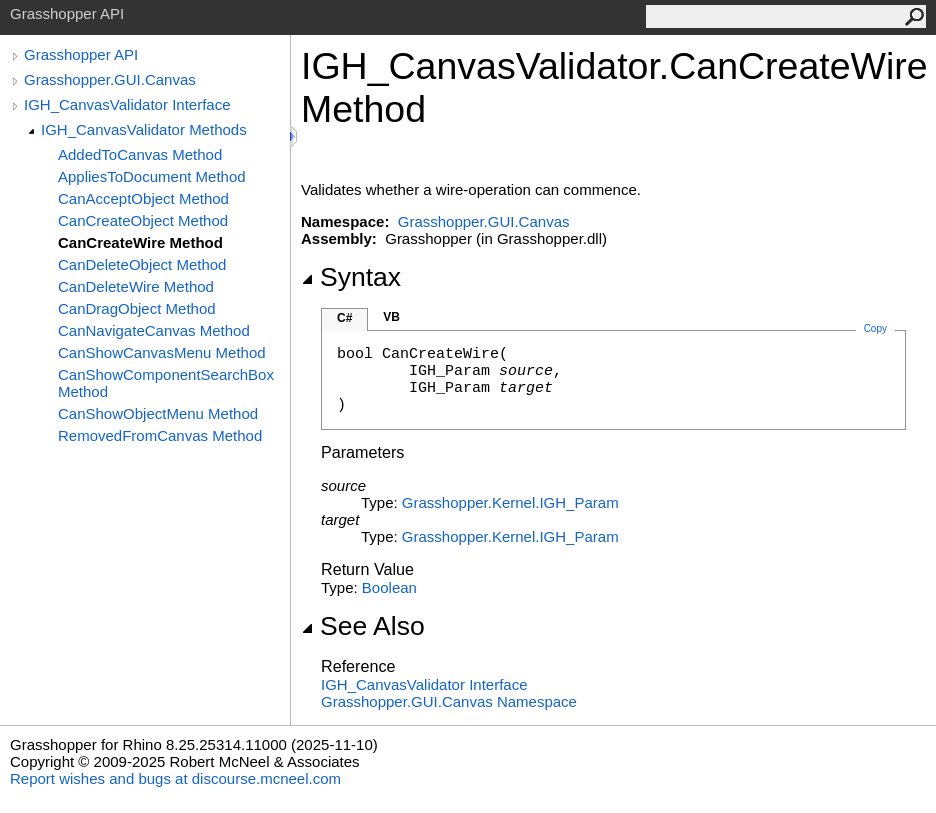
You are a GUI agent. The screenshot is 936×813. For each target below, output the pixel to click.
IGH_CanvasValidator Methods (144, 129)
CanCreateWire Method (140, 242)
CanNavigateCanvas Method (154, 330)
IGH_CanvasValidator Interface (127, 104)
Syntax (351, 277)
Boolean (389, 587)
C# (344, 318)
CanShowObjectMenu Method (158, 413)
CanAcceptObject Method (143, 198)
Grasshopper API (81, 54)
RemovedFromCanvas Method (160, 435)
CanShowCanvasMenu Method (162, 352)
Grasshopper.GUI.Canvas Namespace (449, 701)
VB (391, 317)
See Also (363, 626)
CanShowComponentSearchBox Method (166, 383)
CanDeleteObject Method (142, 264)
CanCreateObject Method (143, 220)
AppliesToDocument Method (152, 176)
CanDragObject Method (137, 308)
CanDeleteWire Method (136, 286)
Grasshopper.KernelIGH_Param (510, 502)
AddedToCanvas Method (140, 154)
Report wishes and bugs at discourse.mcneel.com (175, 778)
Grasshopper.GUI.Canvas (110, 79)
